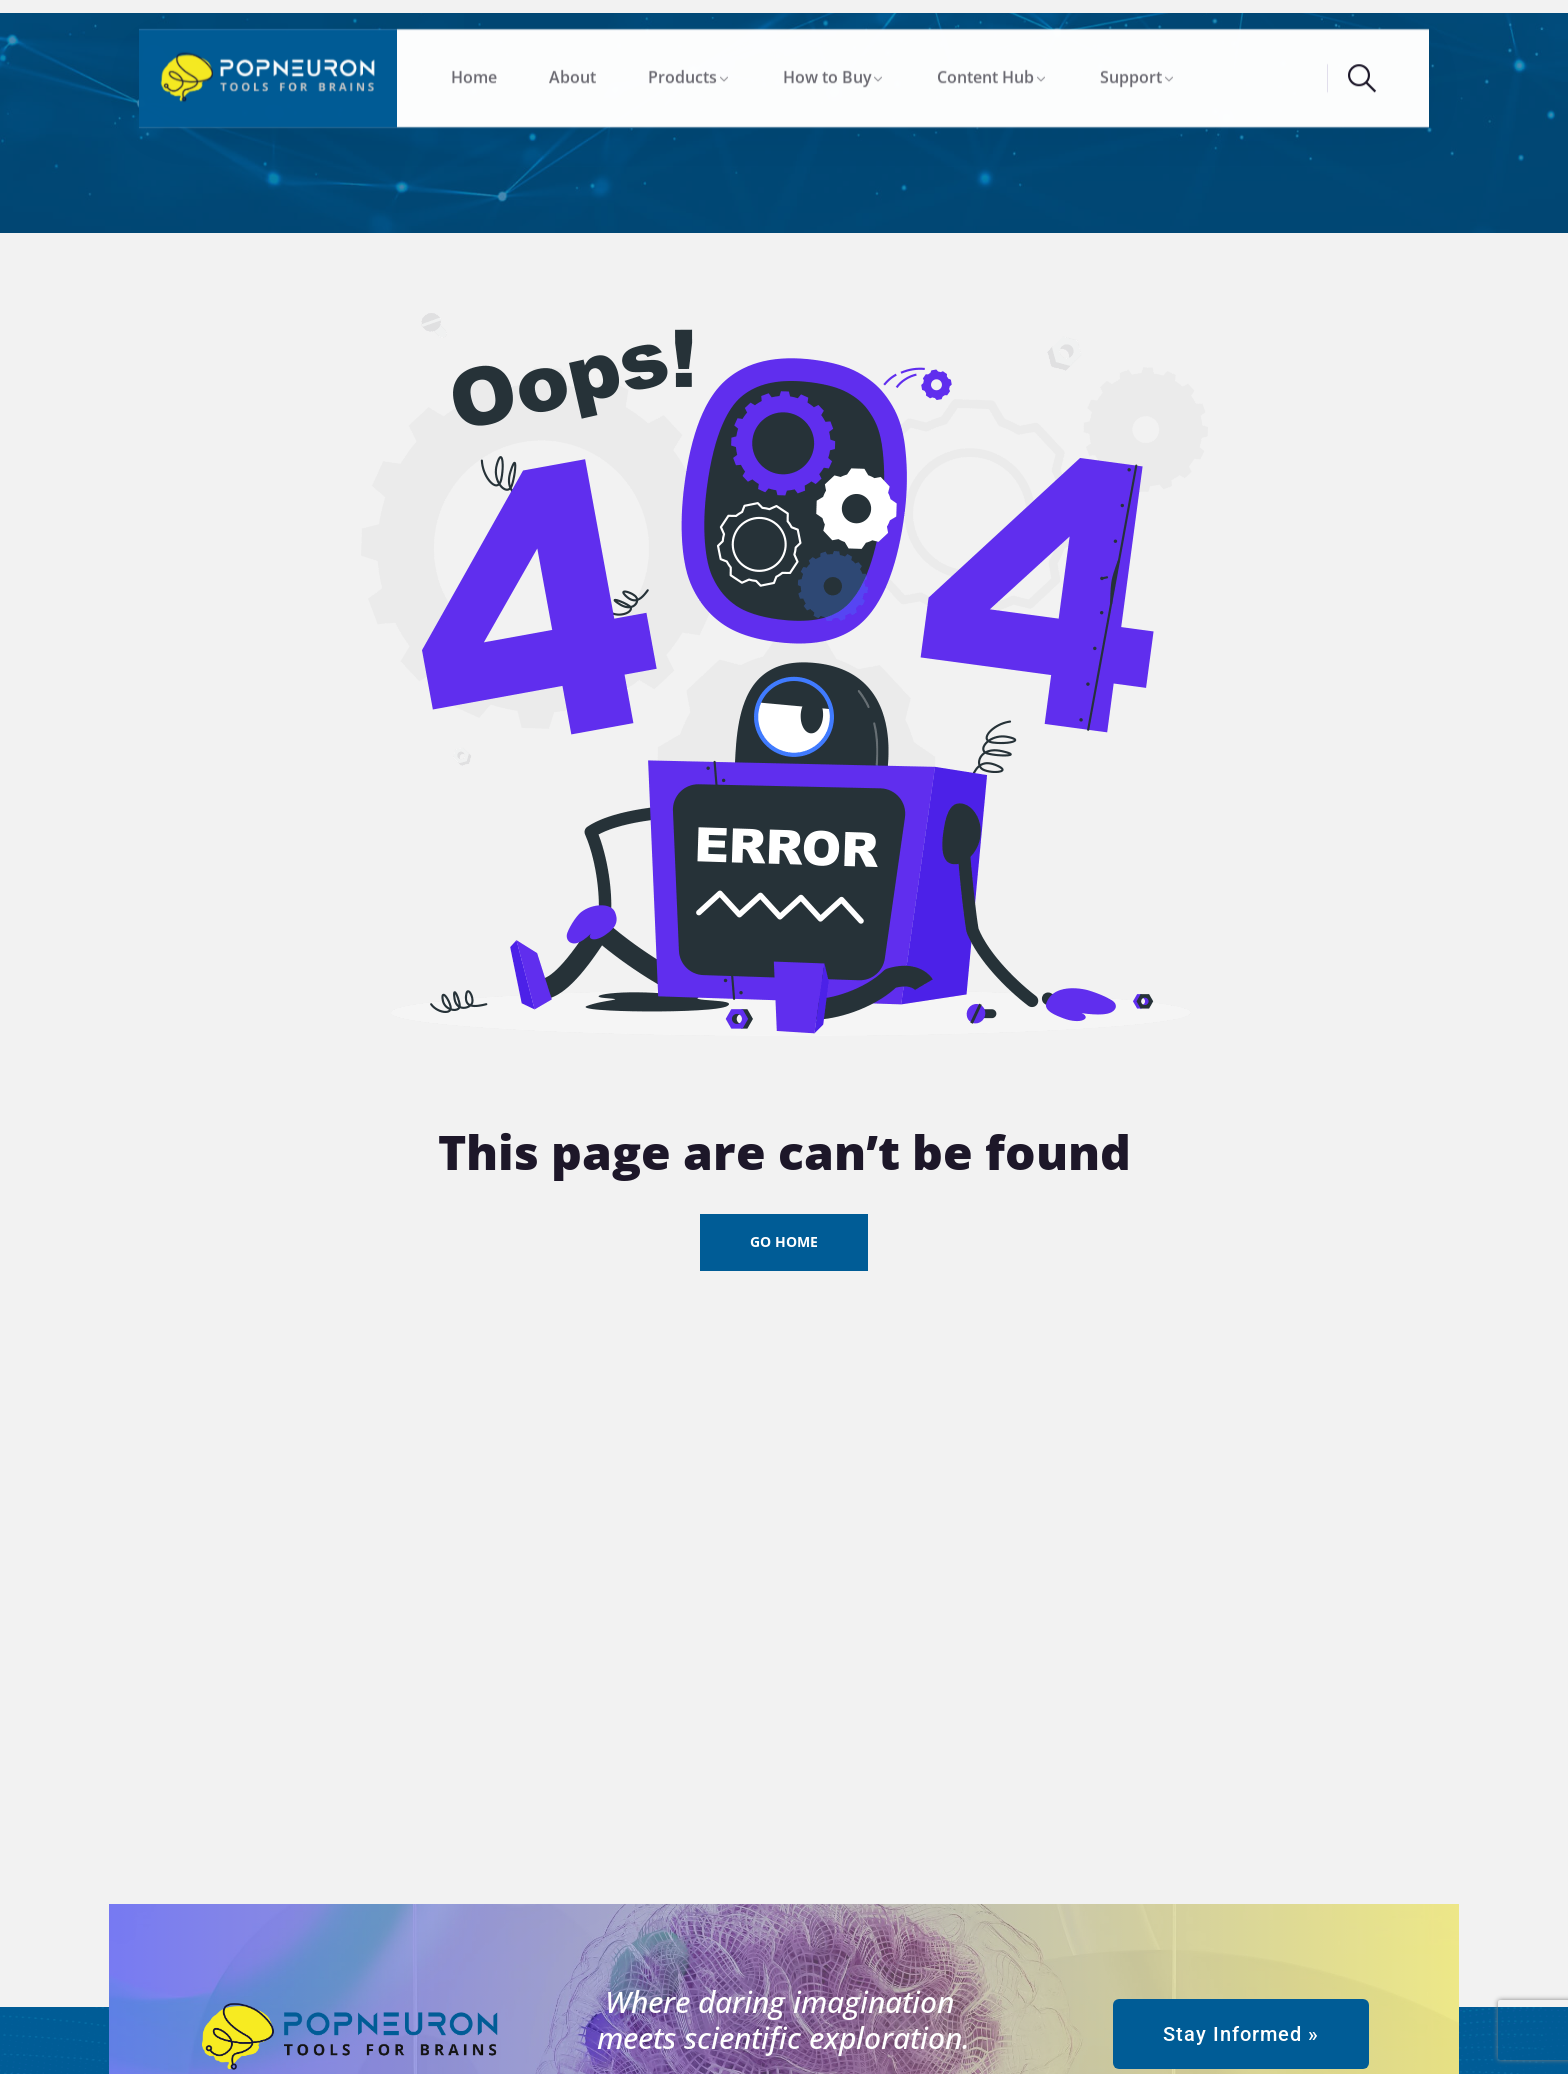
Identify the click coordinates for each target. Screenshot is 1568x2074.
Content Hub (985, 72)
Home (474, 72)
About (572, 72)
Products (682, 72)
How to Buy (827, 72)
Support (1131, 72)
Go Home (784, 1241)
